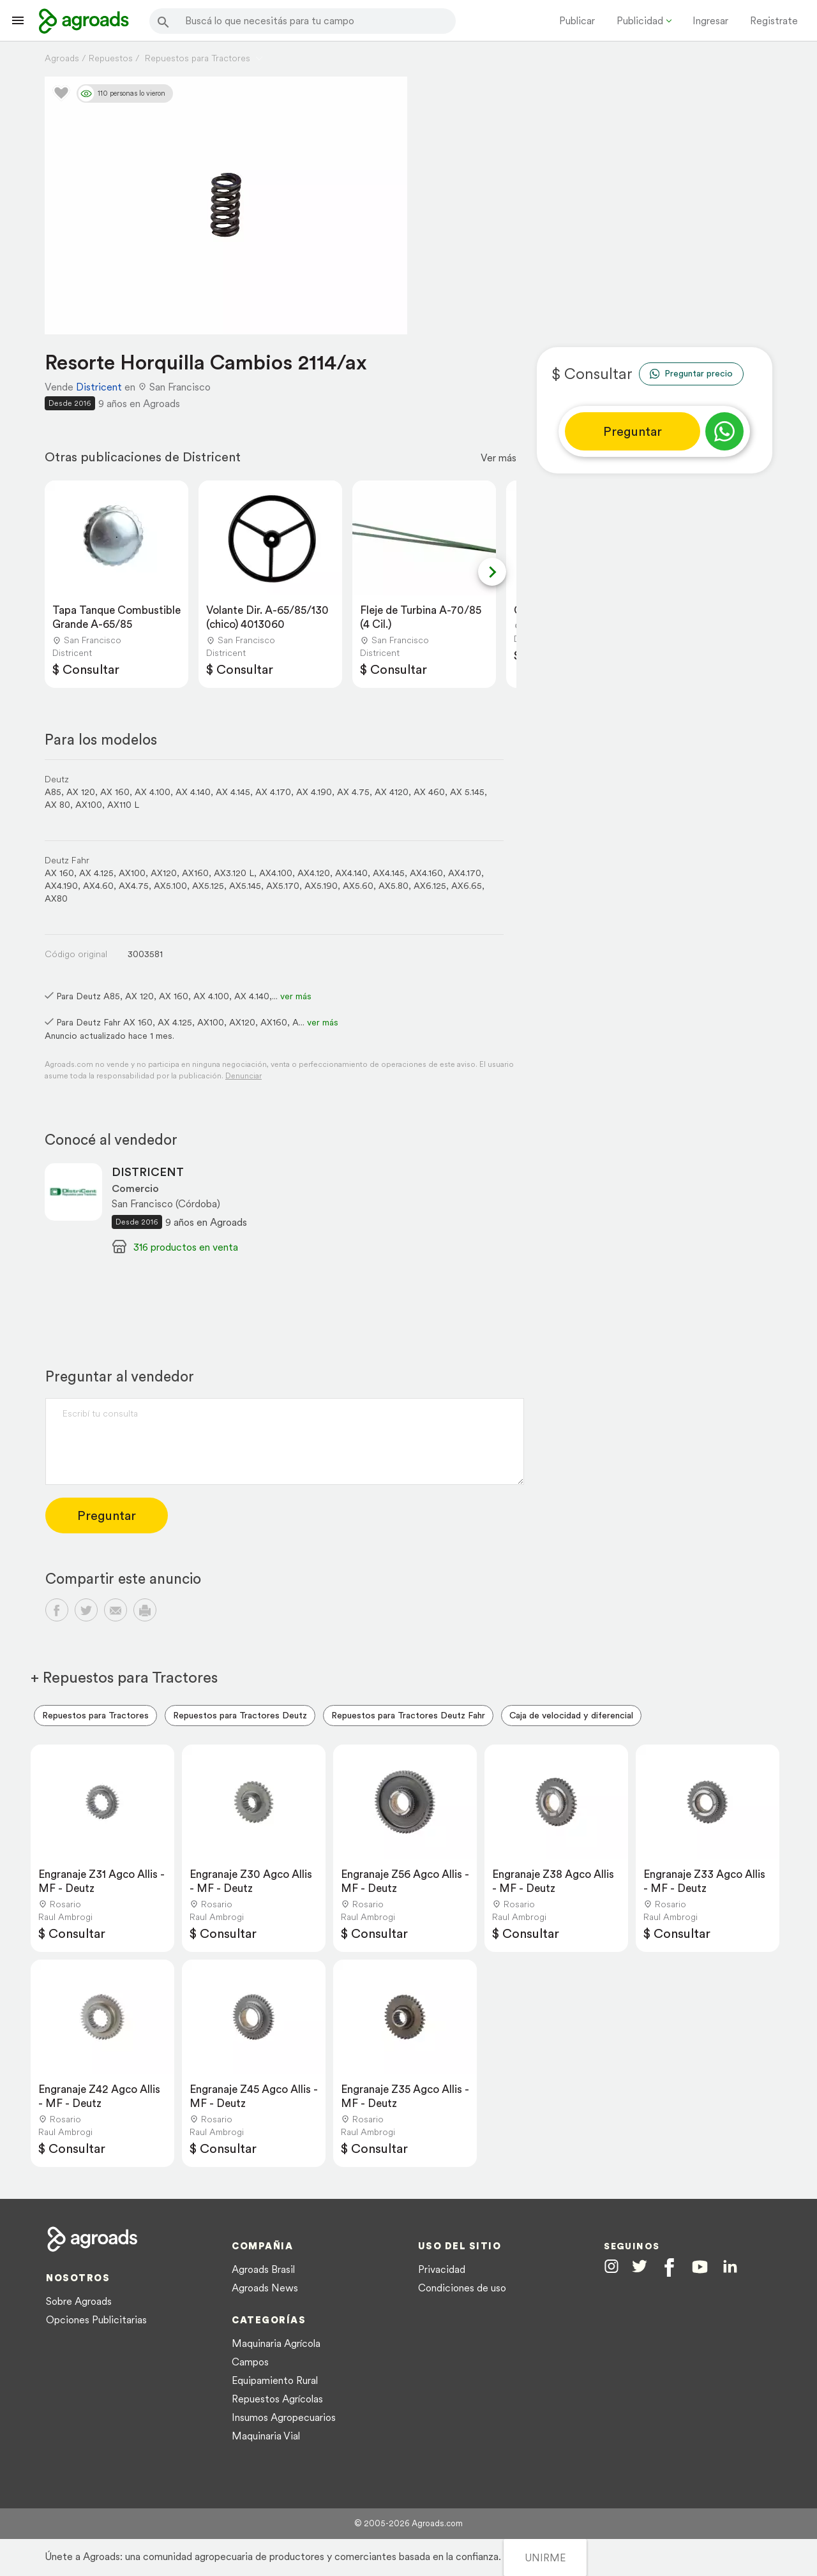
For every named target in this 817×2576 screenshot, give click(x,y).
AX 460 (429, 792)
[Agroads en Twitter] (640, 2266)
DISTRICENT (148, 1172)
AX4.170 (464, 873)
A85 (53, 792)
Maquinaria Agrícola (276, 2343)
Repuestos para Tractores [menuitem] (95, 1715)
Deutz (57, 779)
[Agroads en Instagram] (611, 2266)
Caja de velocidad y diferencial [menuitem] (571, 1715)
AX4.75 (134, 885)
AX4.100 (275, 873)
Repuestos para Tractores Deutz (240, 1715)
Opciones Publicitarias (96, 2319)
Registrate (774, 20)
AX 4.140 (193, 792)
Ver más (498, 457)
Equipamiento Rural (275, 2380)
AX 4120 (391, 792)
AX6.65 (466, 885)
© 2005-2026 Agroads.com (408, 2523)
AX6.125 (430, 885)
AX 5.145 (467, 792)
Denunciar (243, 1075)
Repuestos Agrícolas (277, 2398)
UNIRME (545, 2557)
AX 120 (80, 792)
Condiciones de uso (462, 2287)
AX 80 (57, 804)
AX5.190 (321, 885)
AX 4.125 (96, 873)
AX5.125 (208, 885)
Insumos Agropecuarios (284, 2417)
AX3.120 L (234, 873)
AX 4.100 (152, 792)
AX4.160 (426, 873)
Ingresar (710, 20)
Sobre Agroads (79, 2301)
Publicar (577, 20)
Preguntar (632, 431)
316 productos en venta (185, 1246)
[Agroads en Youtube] (700, 2267)
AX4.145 (389, 873)
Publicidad (640, 20)
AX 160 (115, 792)
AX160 (195, 873)
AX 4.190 (314, 792)
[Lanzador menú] (18, 20)
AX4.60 (98, 885)
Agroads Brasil (263, 2269)
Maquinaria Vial (266, 2435)
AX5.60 (358, 885)
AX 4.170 (273, 792)
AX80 (56, 898)
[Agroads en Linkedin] (730, 2267)
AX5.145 (245, 885)
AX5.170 (282, 885)
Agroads (62, 58)
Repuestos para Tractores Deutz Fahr (408, 1715)
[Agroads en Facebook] (669, 2267)
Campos (250, 2361)
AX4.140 (351, 873)
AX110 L (123, 804)
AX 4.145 (233, 792)
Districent (99, 386)
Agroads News (265, 2287)
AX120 (164, 873)
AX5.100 (170, 885)
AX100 (88, 804)
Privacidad (441, 2269)
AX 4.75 (353, 792)
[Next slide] (492, 572)
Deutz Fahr (67, 860)
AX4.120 (313, 873)
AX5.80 (393, 885)
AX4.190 (61, 885)
